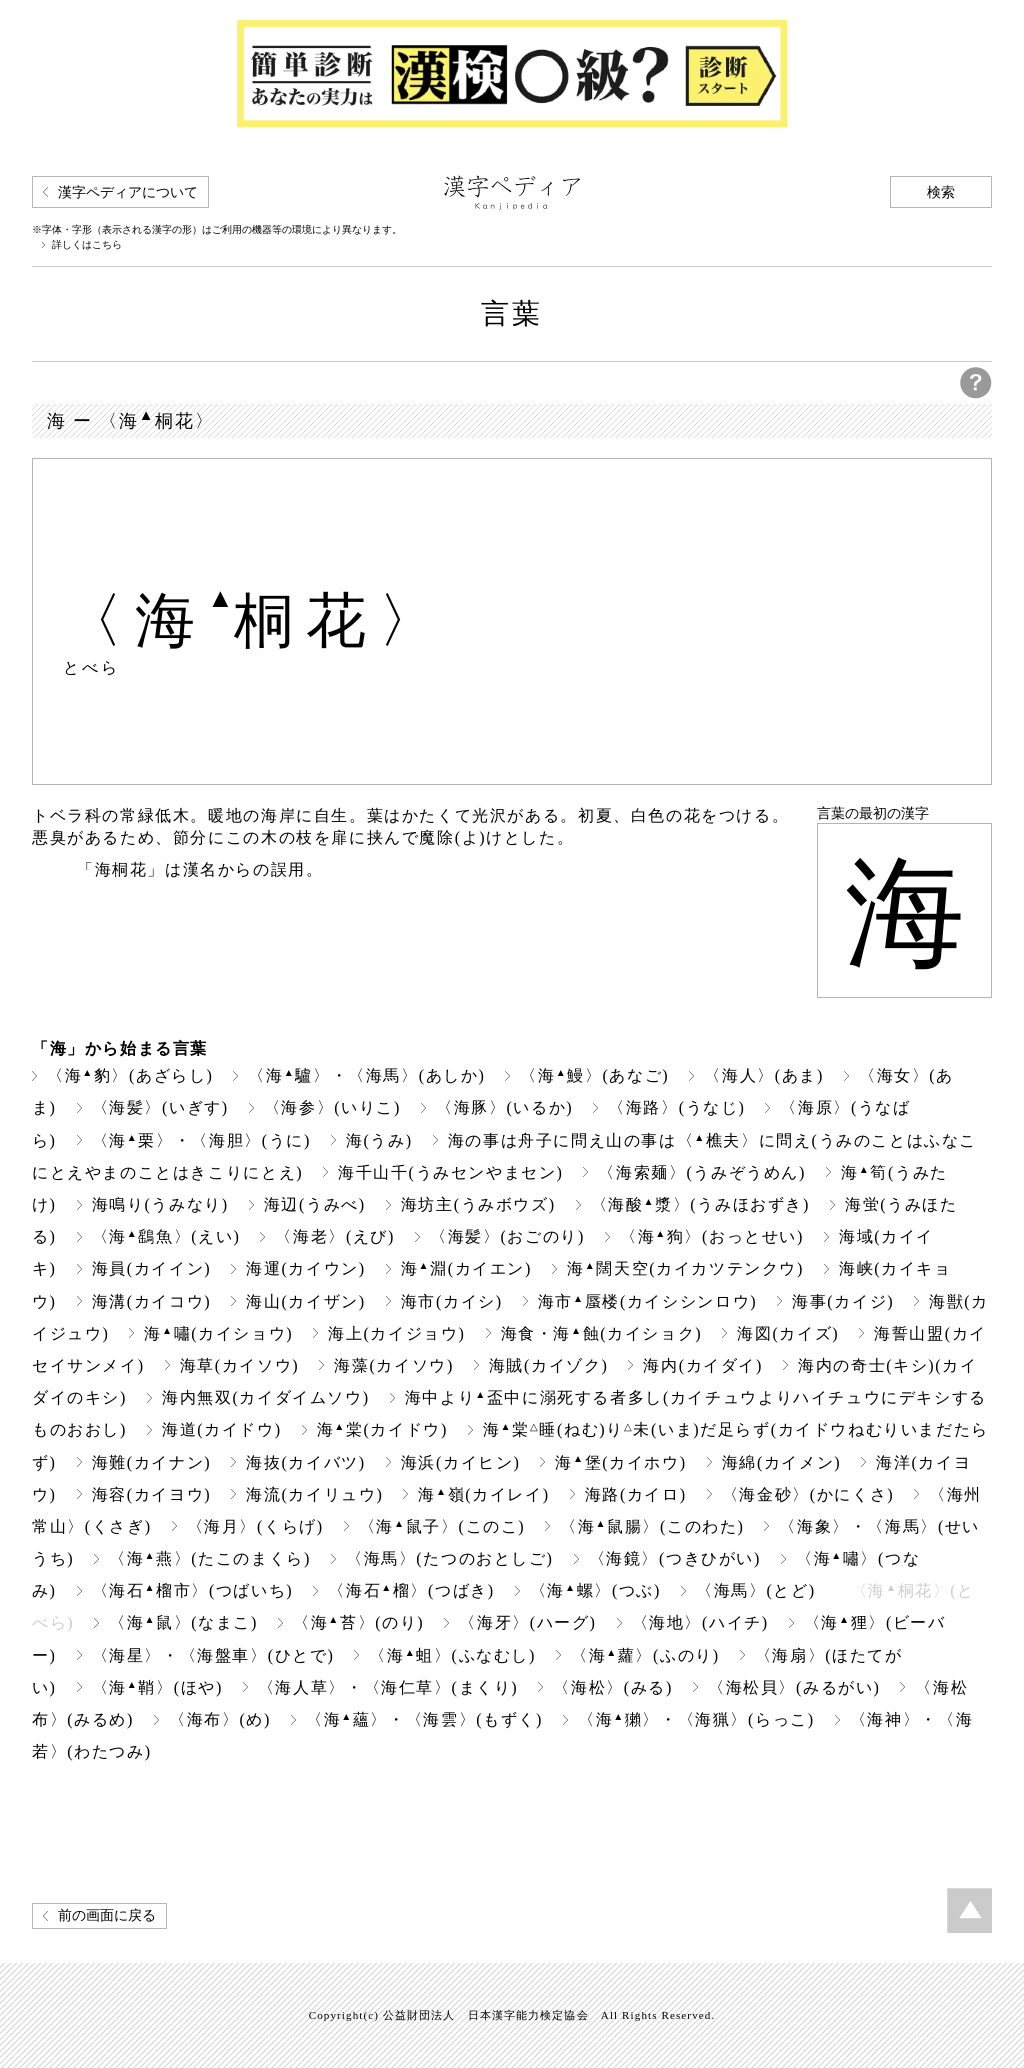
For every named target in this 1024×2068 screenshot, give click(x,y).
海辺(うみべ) (315, 1204)
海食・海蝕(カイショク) (602, 1333)
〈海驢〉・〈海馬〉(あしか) (366, 1075)
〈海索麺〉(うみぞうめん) (702, 1172)
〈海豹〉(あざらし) (130, 1075)
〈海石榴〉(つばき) (411, 1590)
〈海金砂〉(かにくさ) (808, 1494)
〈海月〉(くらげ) (255, 1526)
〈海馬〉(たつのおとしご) (450, 1558)
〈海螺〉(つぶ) (595, 1590)
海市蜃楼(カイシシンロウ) (647, 1301)
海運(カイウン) (306, 1268)
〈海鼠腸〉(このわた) (652, 1526)
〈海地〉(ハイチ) (700, 1622)
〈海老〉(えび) (335, 1236)
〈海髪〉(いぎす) (160, 1107)
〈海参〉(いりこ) (332, 1107)
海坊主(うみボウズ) (478, 1204)
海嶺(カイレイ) (483, 1494)
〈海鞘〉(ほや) (157, 1687)
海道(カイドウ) (222, 1429)
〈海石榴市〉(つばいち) (193, 1590)
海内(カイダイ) (703, 1365)
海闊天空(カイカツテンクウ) (685, 1268)
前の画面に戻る (107, 1915)
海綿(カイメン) (782, 1462)
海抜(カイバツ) (306, 1462)
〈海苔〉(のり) (358, 1622)
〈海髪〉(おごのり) (507, 1236)
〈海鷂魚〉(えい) (166, 1236)
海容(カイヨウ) (152, 1494)
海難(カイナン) (152, 1462)
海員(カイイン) (152, 1268)
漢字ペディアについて (128, 192)
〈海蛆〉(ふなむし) (452, 1655)
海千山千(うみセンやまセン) (450, 1172)
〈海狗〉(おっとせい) (712, 1236)
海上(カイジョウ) (396, 1333)
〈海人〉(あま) (764, 1075)
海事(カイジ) (843, 1301)
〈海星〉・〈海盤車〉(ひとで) (213, 1655)
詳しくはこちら (87, 245)
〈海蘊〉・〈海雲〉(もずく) (424, 1719)
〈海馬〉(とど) (756, 1590)
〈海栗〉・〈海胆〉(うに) (201, 1140)
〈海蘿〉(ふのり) (645, 1655)
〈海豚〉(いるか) (504, 1107)
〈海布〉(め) (220, 1719)
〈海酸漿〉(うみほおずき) (700, 1204)
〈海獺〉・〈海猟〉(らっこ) (696, 1719)
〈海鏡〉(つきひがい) (675, 1558)
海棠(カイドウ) (382, 1429)
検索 (941, 192)
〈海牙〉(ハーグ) (527, 1622)
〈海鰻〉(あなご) (594, 1075)
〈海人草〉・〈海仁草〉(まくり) (388, 1687)
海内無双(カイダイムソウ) (266, 1397)
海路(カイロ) (636, 1494)
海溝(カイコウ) (152, 1301)
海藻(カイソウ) (394, 1365)
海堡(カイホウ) (620, 1462)
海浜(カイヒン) (461, 1462)
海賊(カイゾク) (549, 1365)
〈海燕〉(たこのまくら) (210, 1558)
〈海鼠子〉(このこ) (442, 1526)
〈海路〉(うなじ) (676, 1107)
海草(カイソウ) (240, 1365)
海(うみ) (379, 1140)
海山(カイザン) (306, 1301)
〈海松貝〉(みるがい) (794, 1687)
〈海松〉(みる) (613, 1687)
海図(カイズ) (788, 1333)
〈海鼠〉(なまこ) (183, 1622)
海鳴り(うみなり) (160, 1204)
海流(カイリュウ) (314, 1494)
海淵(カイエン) (466, 1268)
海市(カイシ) (452, 1301)
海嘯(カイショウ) (218, 1333)
